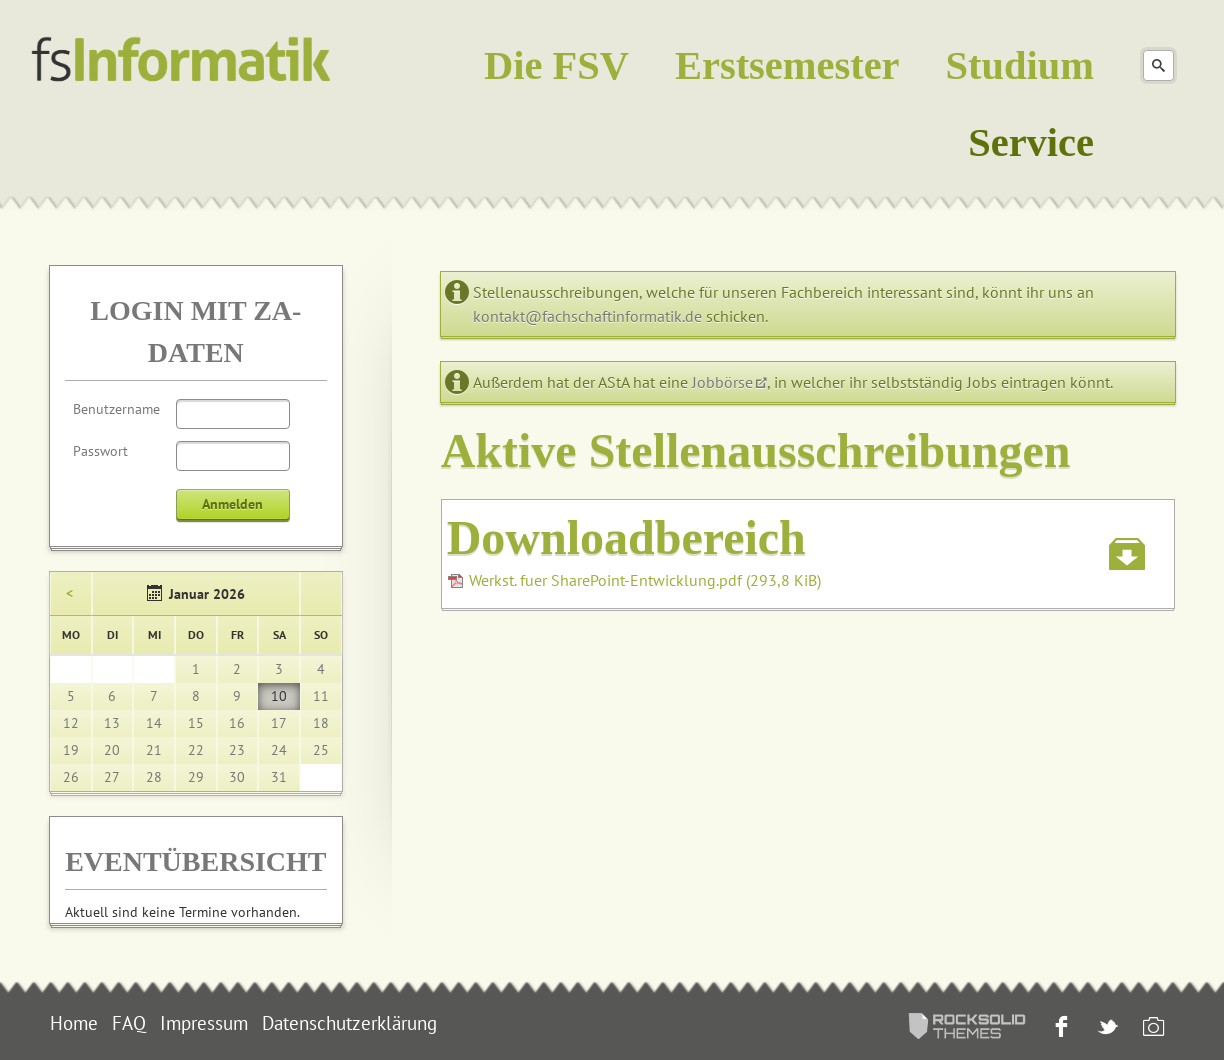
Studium (1020, 65)
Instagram (1151, 1028)
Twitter (1105, 1028)
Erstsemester (787, 65)
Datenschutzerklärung (349, 1023)
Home (74, 1023)
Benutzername (116, 409)
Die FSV (556, 65)
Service (1031, 142)
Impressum (204, 1023)
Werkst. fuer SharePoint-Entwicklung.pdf (645, 580)
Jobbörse (722, 382)
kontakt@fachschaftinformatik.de (587, 316)
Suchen (1158, 65)
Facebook (1059, 1028)
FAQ (129, 1023)
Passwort (100, 451)
